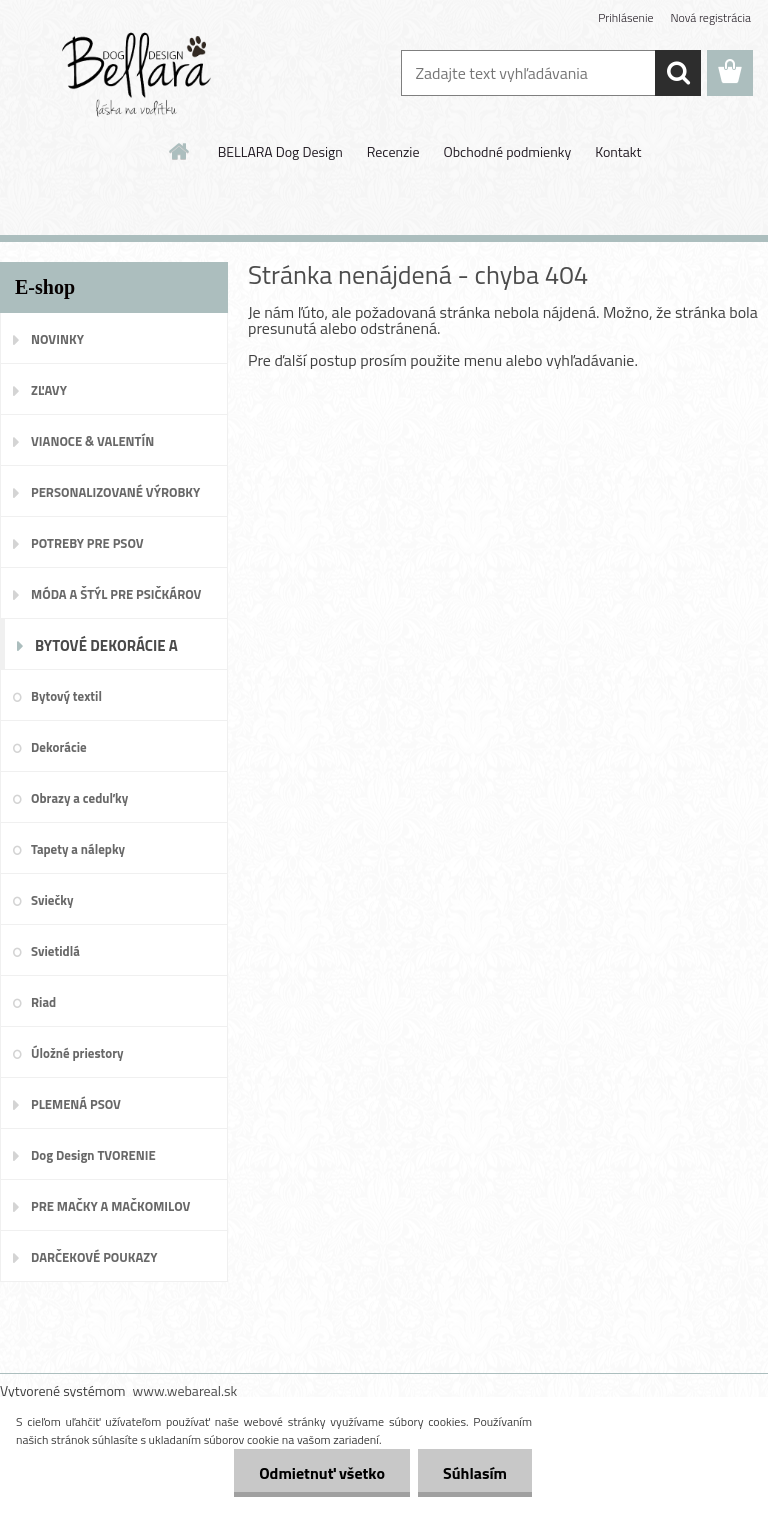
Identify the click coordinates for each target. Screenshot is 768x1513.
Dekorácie (59, 747)
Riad (43, 1002)
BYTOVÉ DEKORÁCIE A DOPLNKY (106, 652)
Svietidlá (55, 951)
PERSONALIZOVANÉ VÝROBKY (115, 492)
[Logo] (137, 74)
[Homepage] (180, 151)
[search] (678, 73)
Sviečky (52, 900)
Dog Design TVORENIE (93, 1155)
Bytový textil (66, 696)
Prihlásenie (625, 17)
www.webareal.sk (185, 1390)
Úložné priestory (77, 1053)
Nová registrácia (710, 17)
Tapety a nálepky (78, 849)
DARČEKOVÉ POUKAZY (94, 1257)
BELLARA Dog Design (280, 151)
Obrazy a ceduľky (79, 798)
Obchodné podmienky (507, 151)
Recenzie (393, 151)
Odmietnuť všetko (322, 1473)
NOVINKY (57, 339)
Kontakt (618, 151)
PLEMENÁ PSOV (76, 1104)
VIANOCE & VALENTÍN (92, 441)
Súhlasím (475, 1473)
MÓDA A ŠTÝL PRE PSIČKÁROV (116, 594)
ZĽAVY (49, 390)
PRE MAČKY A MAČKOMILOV (110, 1206)
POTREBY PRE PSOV (87, 543)
